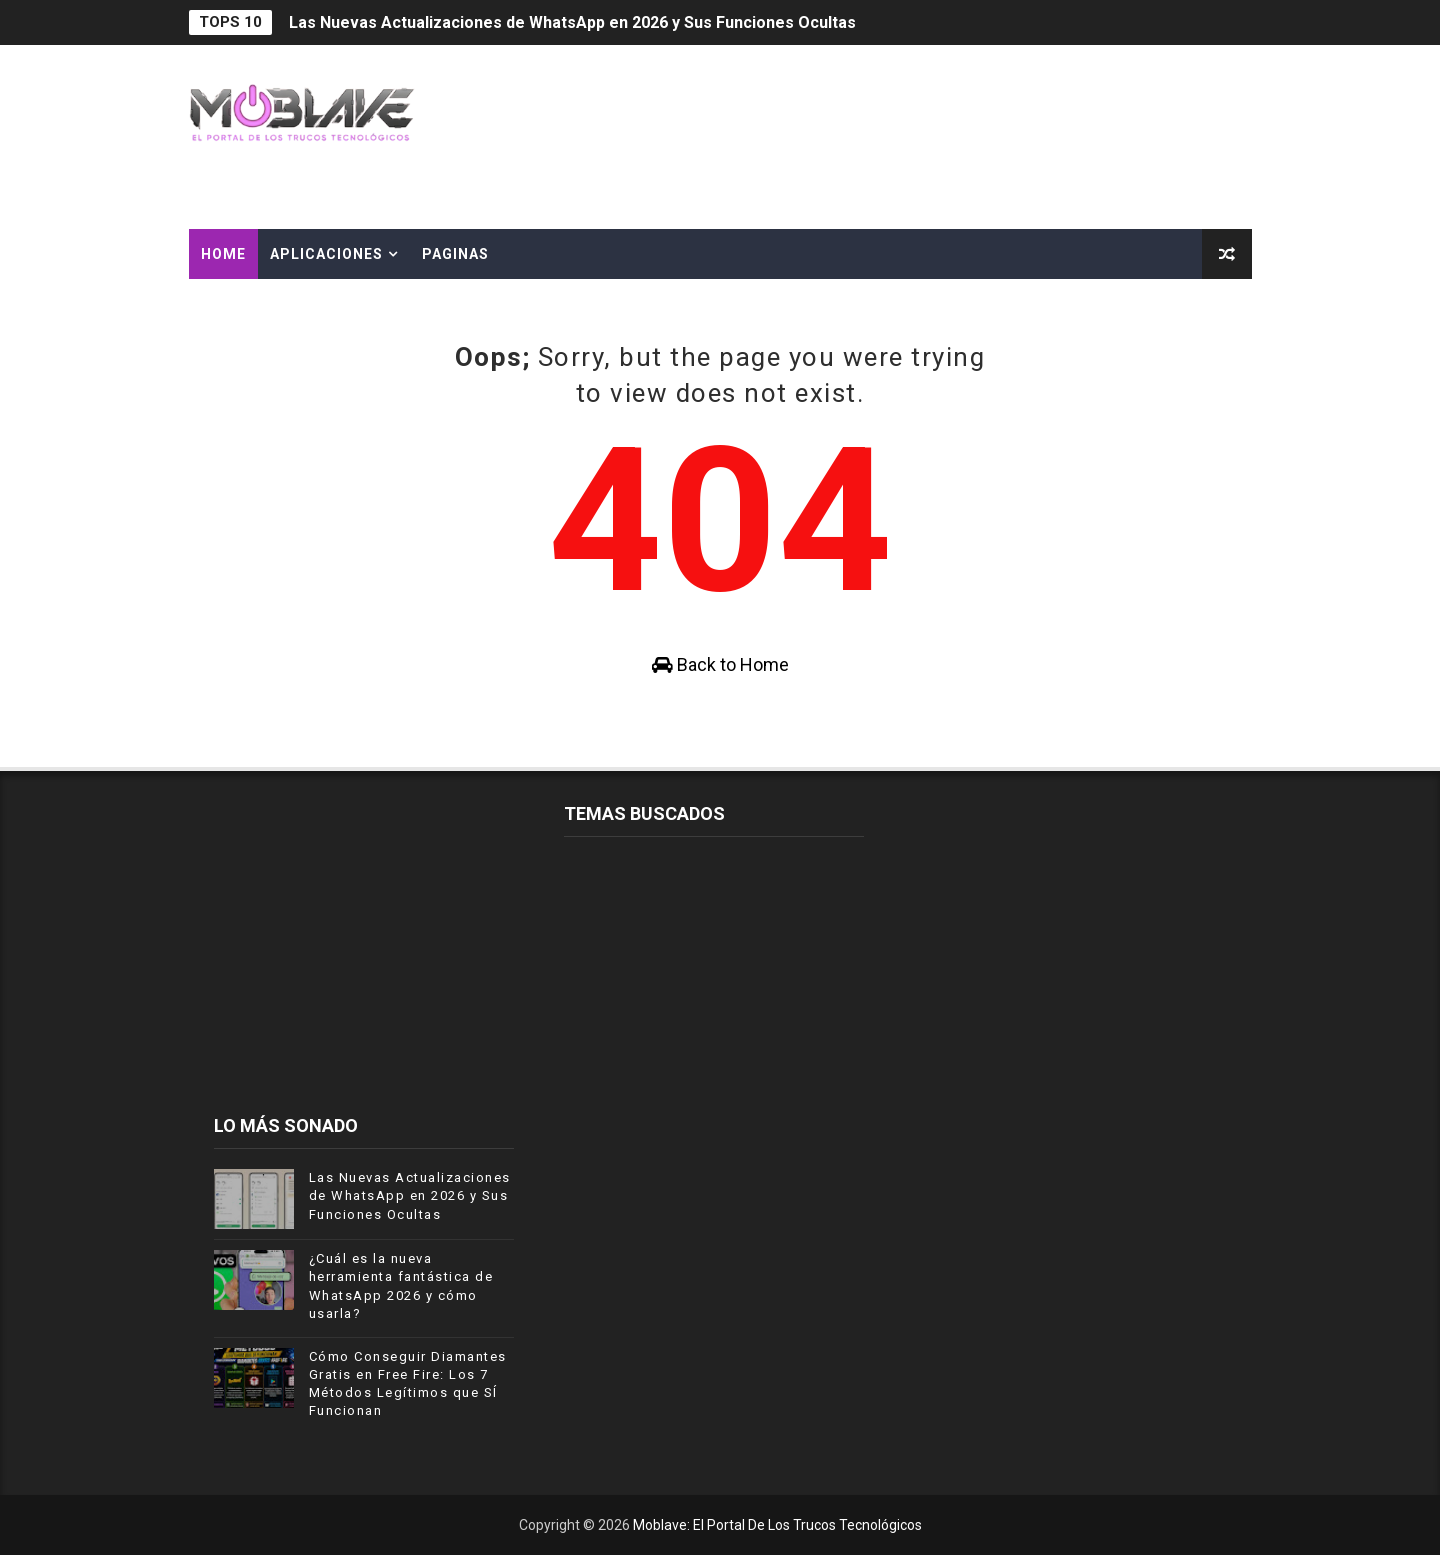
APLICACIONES (326, 254)
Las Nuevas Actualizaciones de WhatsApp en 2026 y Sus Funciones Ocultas (572, 22)
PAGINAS (455, 254)
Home (223, 254)
